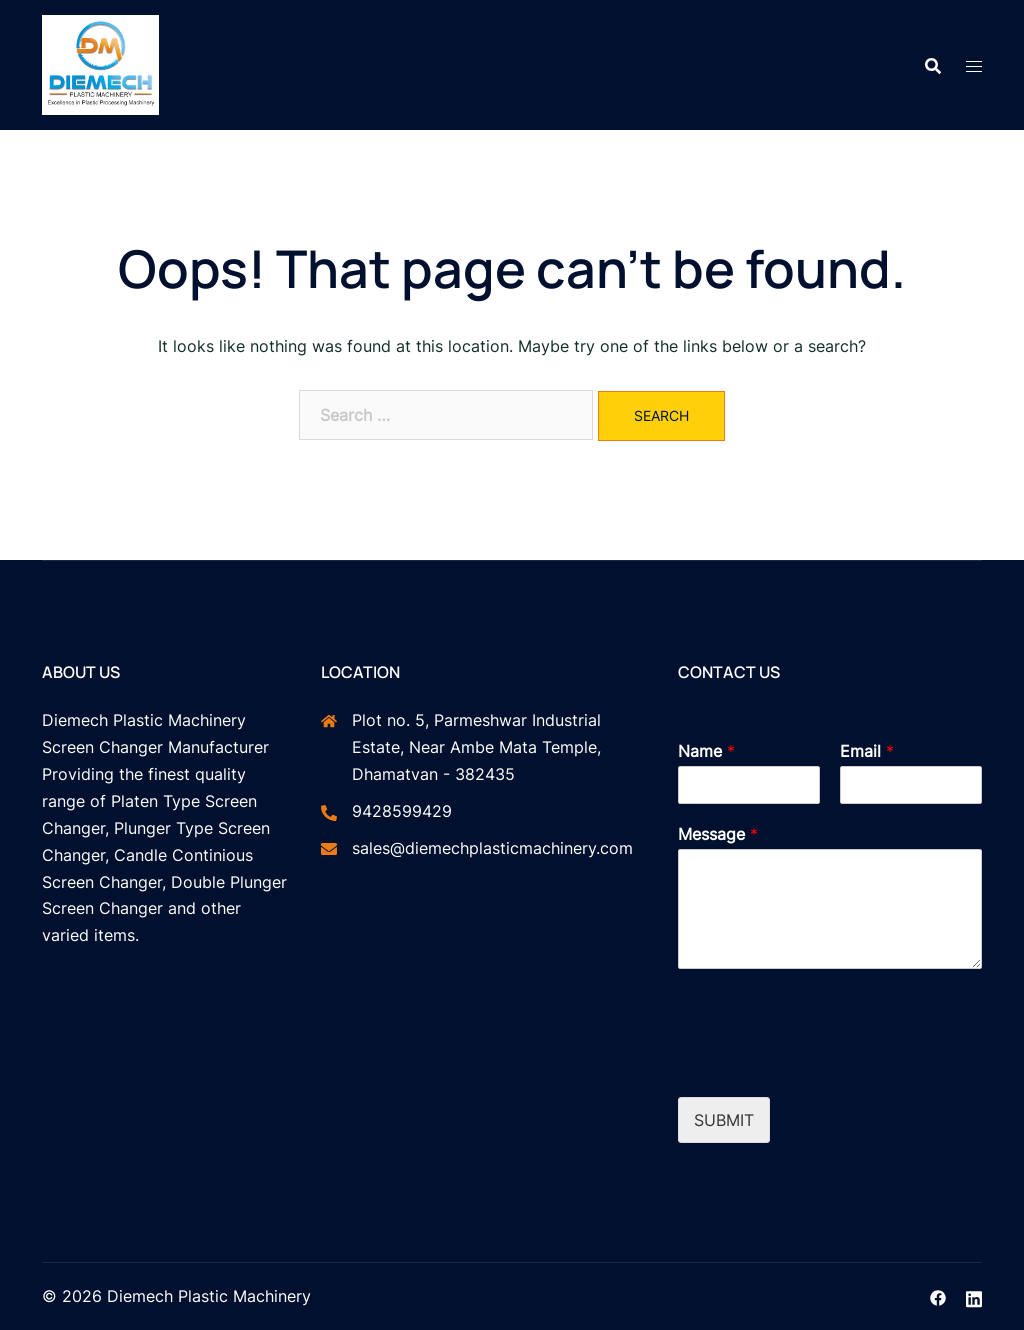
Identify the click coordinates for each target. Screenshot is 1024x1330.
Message (718, 834)
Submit (724, 1120)
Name (706, 751)
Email (867, 751)
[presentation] (830, 1064)
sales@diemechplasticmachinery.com (492, 848)
